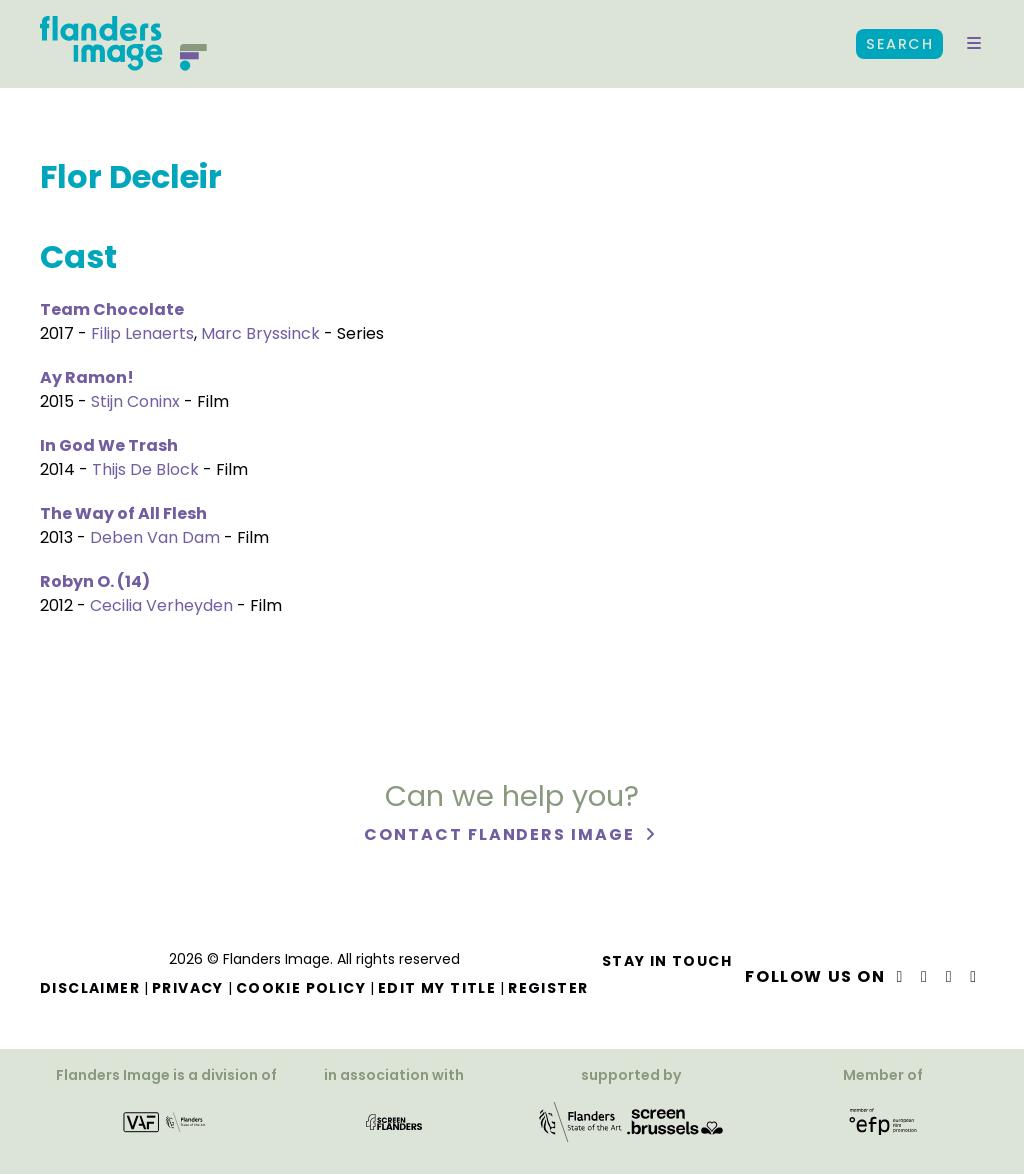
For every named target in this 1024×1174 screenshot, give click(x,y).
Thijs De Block (145, 469)
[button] (974, 44)
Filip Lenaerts (142, 333)
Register (548, 988)
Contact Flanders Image (501, 834)
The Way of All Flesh (123, 513)
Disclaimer (90, 988)
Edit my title (437, 988)
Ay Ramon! (87, 377)
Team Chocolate (112, 309)
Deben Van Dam (155, 537)
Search (899, 44)
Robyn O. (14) (95, 581)
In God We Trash (109, 445)
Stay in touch (667, 961)
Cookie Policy (301, 988)
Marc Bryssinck (260, 333)
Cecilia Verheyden (161, 605)
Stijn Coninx (135, 401)
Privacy (188, 988)
